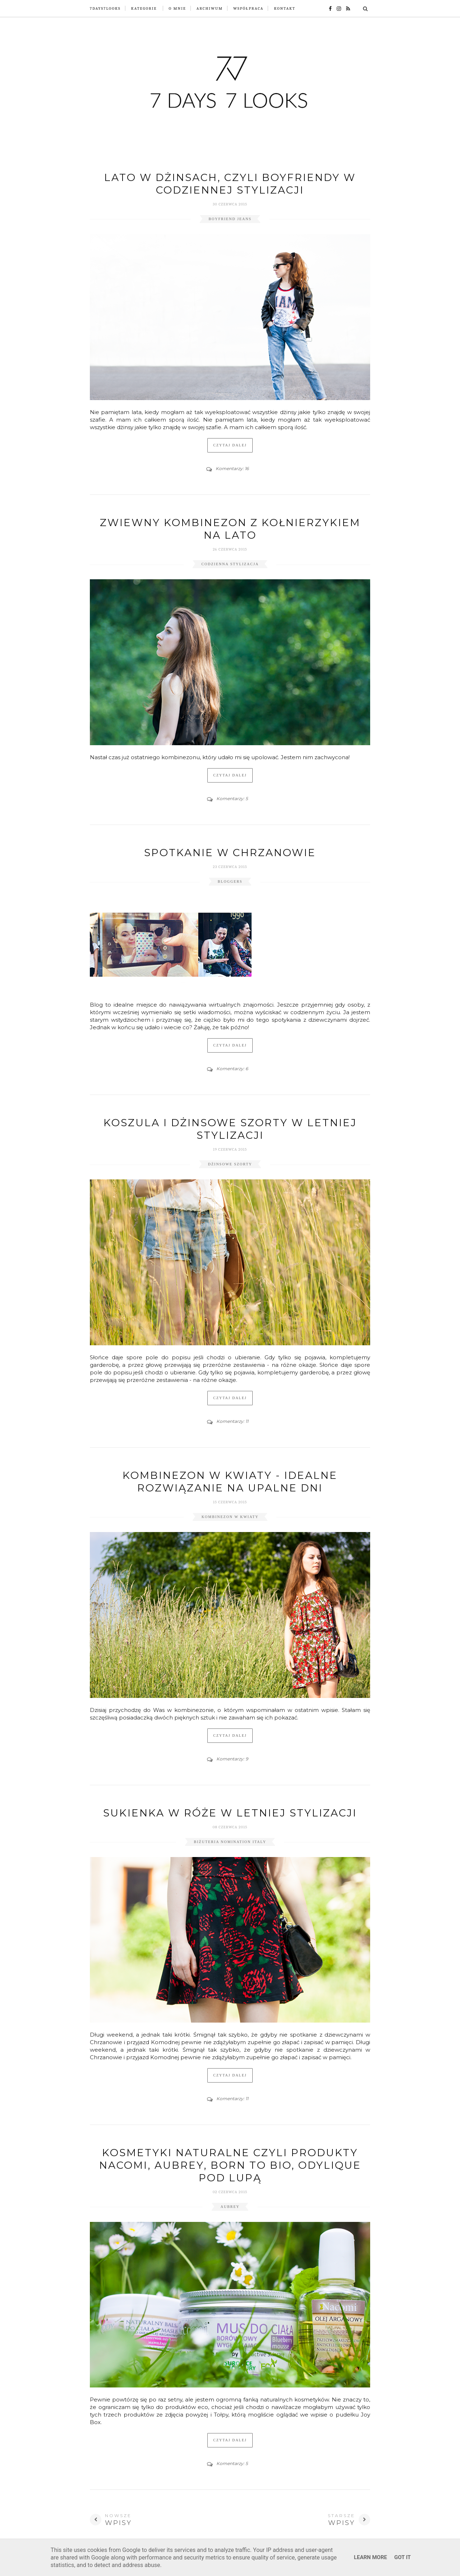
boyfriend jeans (230, 219)
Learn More (370, 2557)
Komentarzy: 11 (232, 1421)
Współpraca (248, 8)
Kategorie (144, 8)
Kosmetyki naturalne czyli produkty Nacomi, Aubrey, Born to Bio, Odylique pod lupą (230, 2165)
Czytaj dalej (230, 445)
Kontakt (284, 8)
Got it (402, 2557)
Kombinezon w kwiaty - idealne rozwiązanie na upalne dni (230, 1481)
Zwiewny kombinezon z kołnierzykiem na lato (230, 528)
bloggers (230, 881)
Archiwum (210, 8)
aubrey (230, 2207)
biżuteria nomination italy (230, 1842)
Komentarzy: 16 (232, 468)
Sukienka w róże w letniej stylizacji (230, 1813)
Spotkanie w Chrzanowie (230, 852)
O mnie (177, 8)
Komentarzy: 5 (232, 799)
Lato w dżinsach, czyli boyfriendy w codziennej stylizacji (230, 183)
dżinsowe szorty (230, 1164)
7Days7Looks (105, 8)
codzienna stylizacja (230, 564)
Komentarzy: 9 (232, 1759)
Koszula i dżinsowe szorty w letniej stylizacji (230, 1129)
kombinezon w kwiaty (230, 1517)
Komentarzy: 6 (232, 1069)
